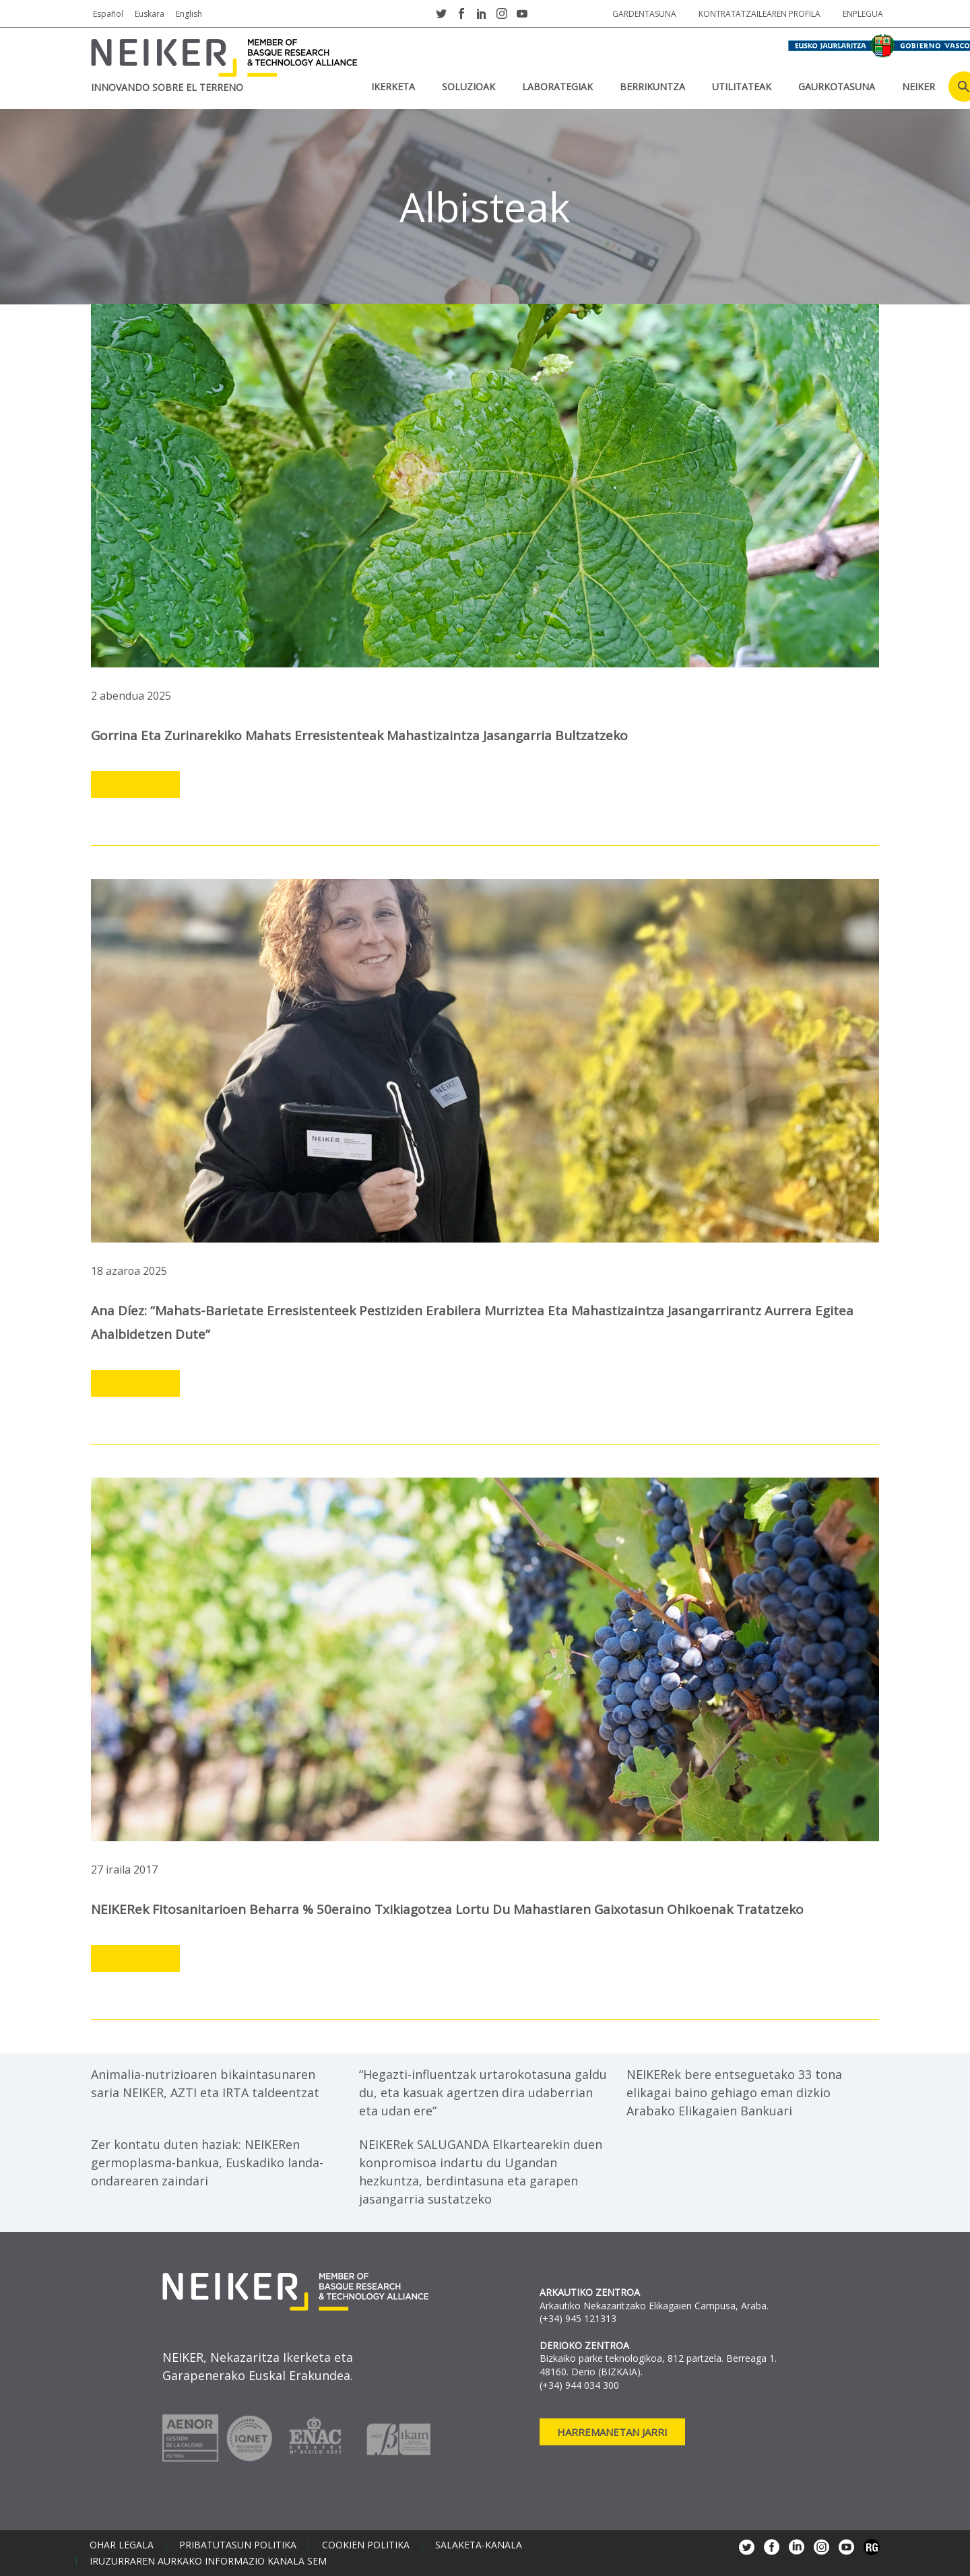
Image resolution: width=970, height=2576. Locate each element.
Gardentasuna (644, 14)
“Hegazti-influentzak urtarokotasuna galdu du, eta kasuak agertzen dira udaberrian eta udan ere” (483, 2092)
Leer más (135, 785)
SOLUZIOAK (468, 86)
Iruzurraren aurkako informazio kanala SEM (208, 2561)
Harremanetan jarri (612, 2432)
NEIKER (918, 86)
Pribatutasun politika (237, 2545)
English (189, 14)
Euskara (149, 14)
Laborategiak (557, 86)
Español (108, 14)
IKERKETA (393, 86)
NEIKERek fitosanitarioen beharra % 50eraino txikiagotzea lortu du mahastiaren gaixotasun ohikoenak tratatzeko (447, 1909)
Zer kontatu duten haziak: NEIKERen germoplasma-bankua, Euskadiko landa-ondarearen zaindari (207, 2162)
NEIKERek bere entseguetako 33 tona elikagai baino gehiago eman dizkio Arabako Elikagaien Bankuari (734, 2092)
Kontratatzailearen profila (759, 14)
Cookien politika (366, 2545)
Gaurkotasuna (836, 86)
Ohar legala (122, 2545)
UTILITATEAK (741, 86)
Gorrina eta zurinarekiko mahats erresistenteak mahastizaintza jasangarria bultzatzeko (359, 735)
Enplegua (863, 14)
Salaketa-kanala (478, 2545)
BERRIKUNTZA (652, 86)
